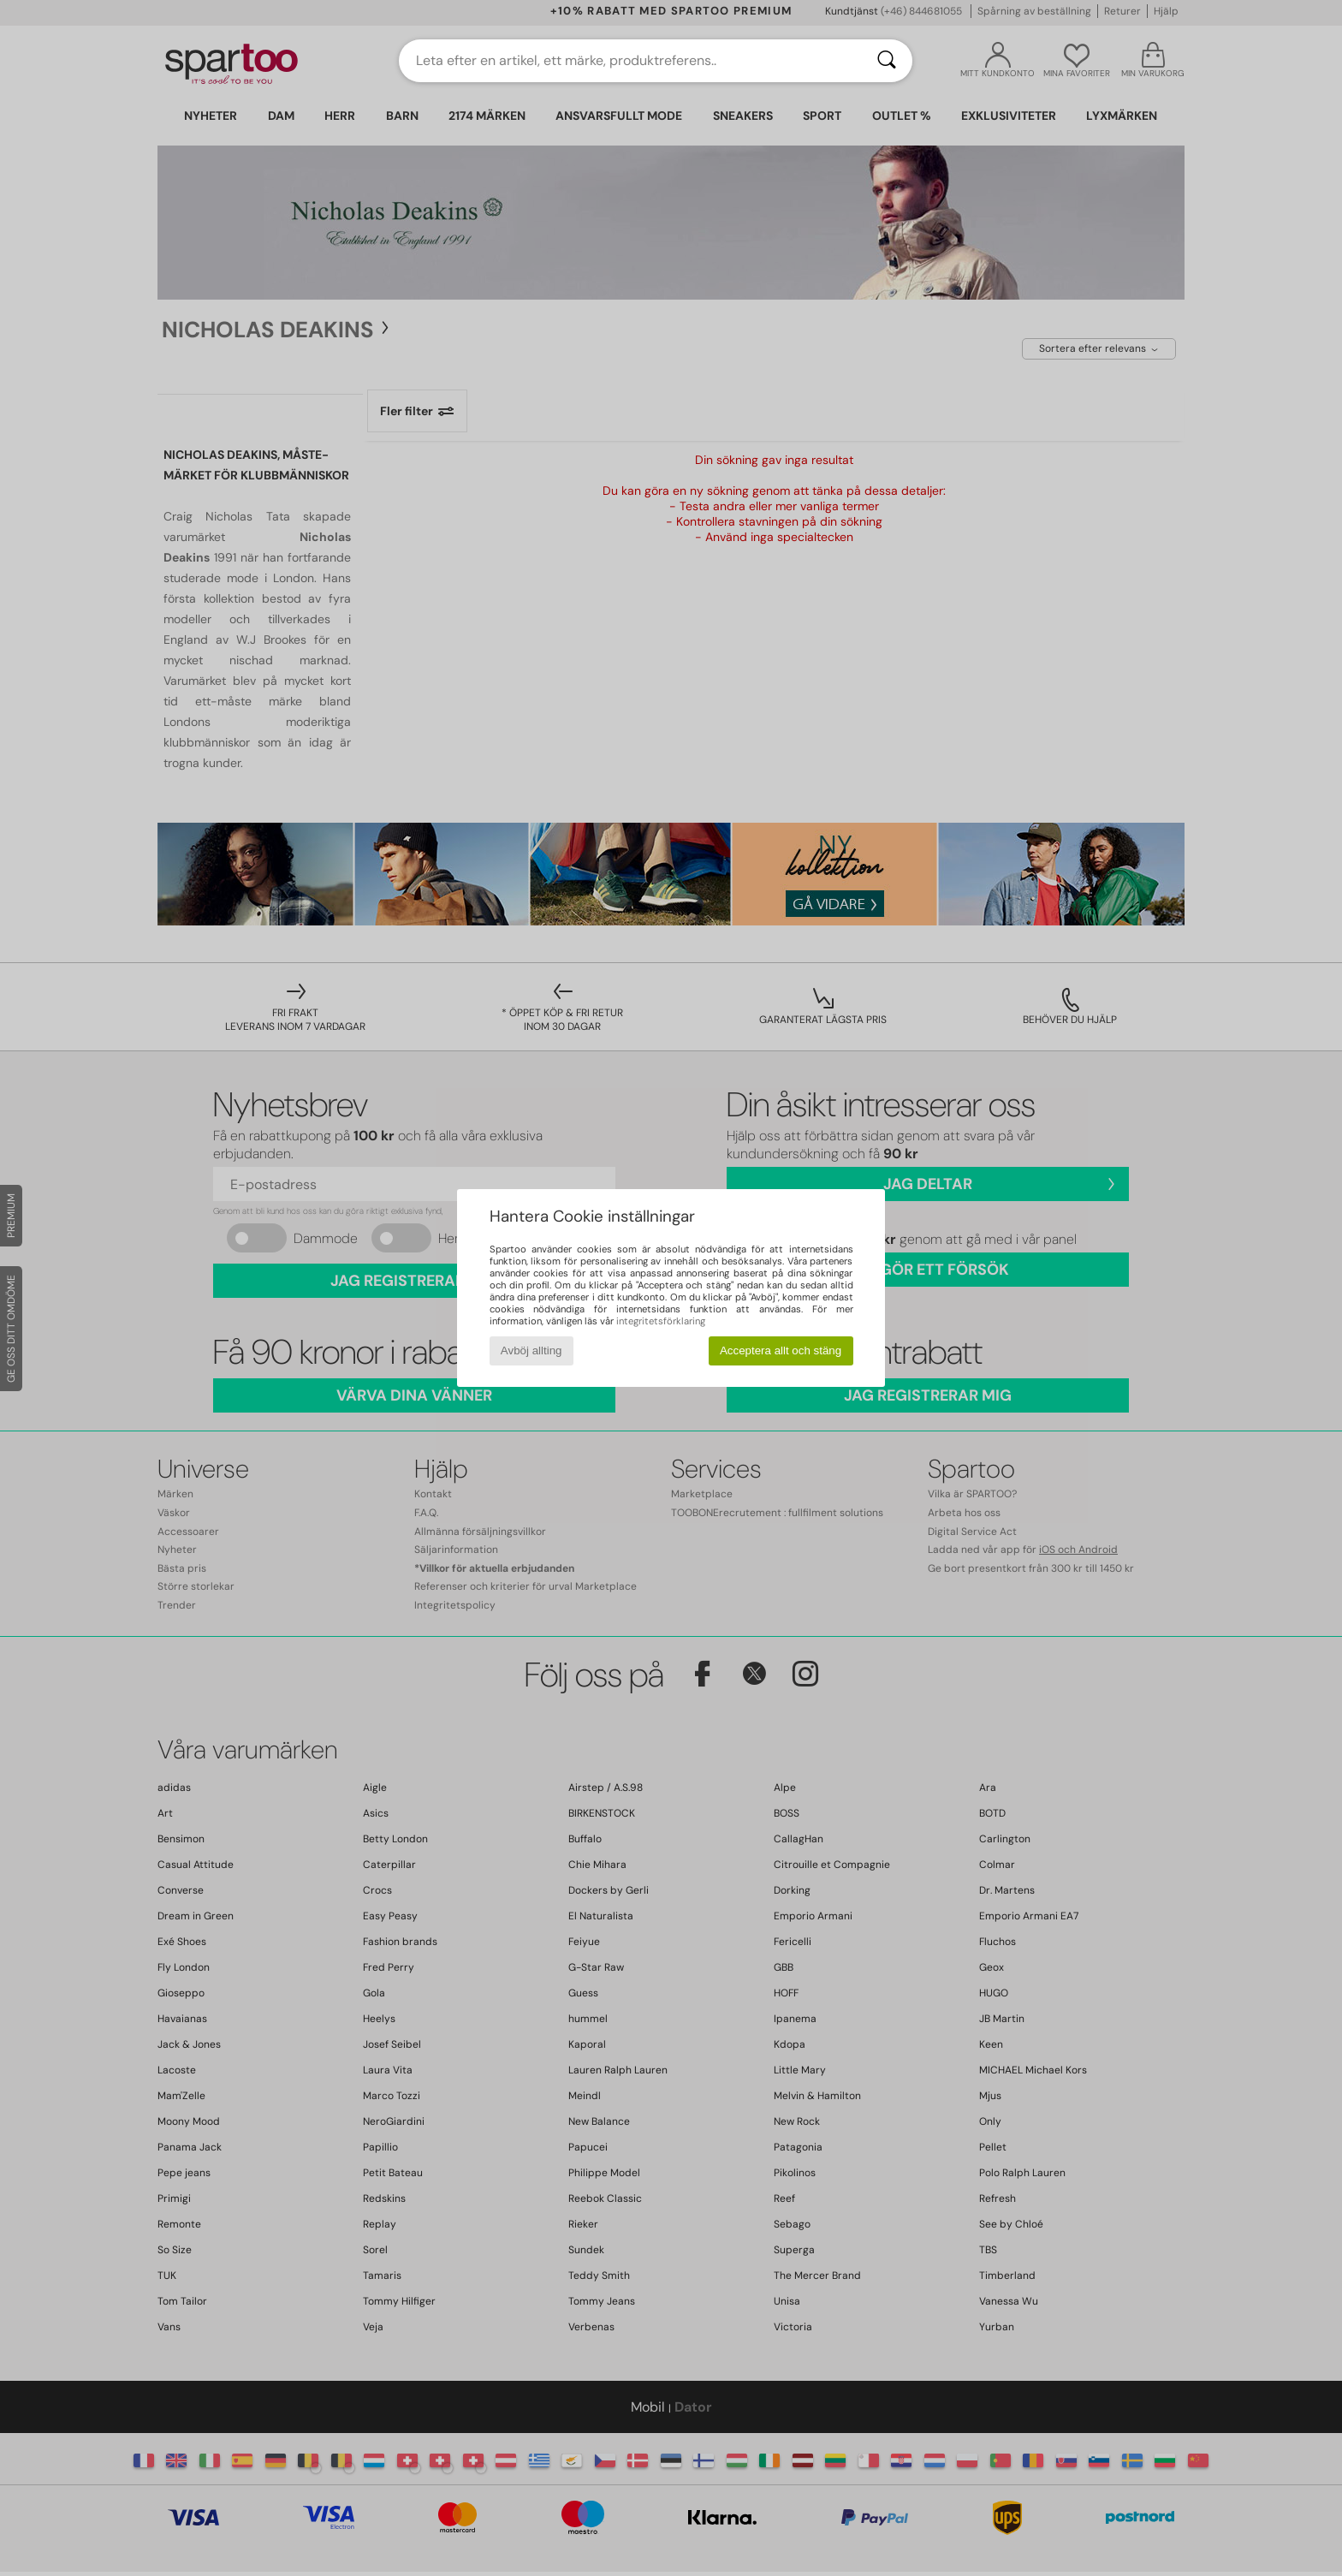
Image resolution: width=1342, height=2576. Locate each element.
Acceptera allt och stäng (780, 1350)
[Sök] (887, 60)
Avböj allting (531, 1350)
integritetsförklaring (660, 1321)
